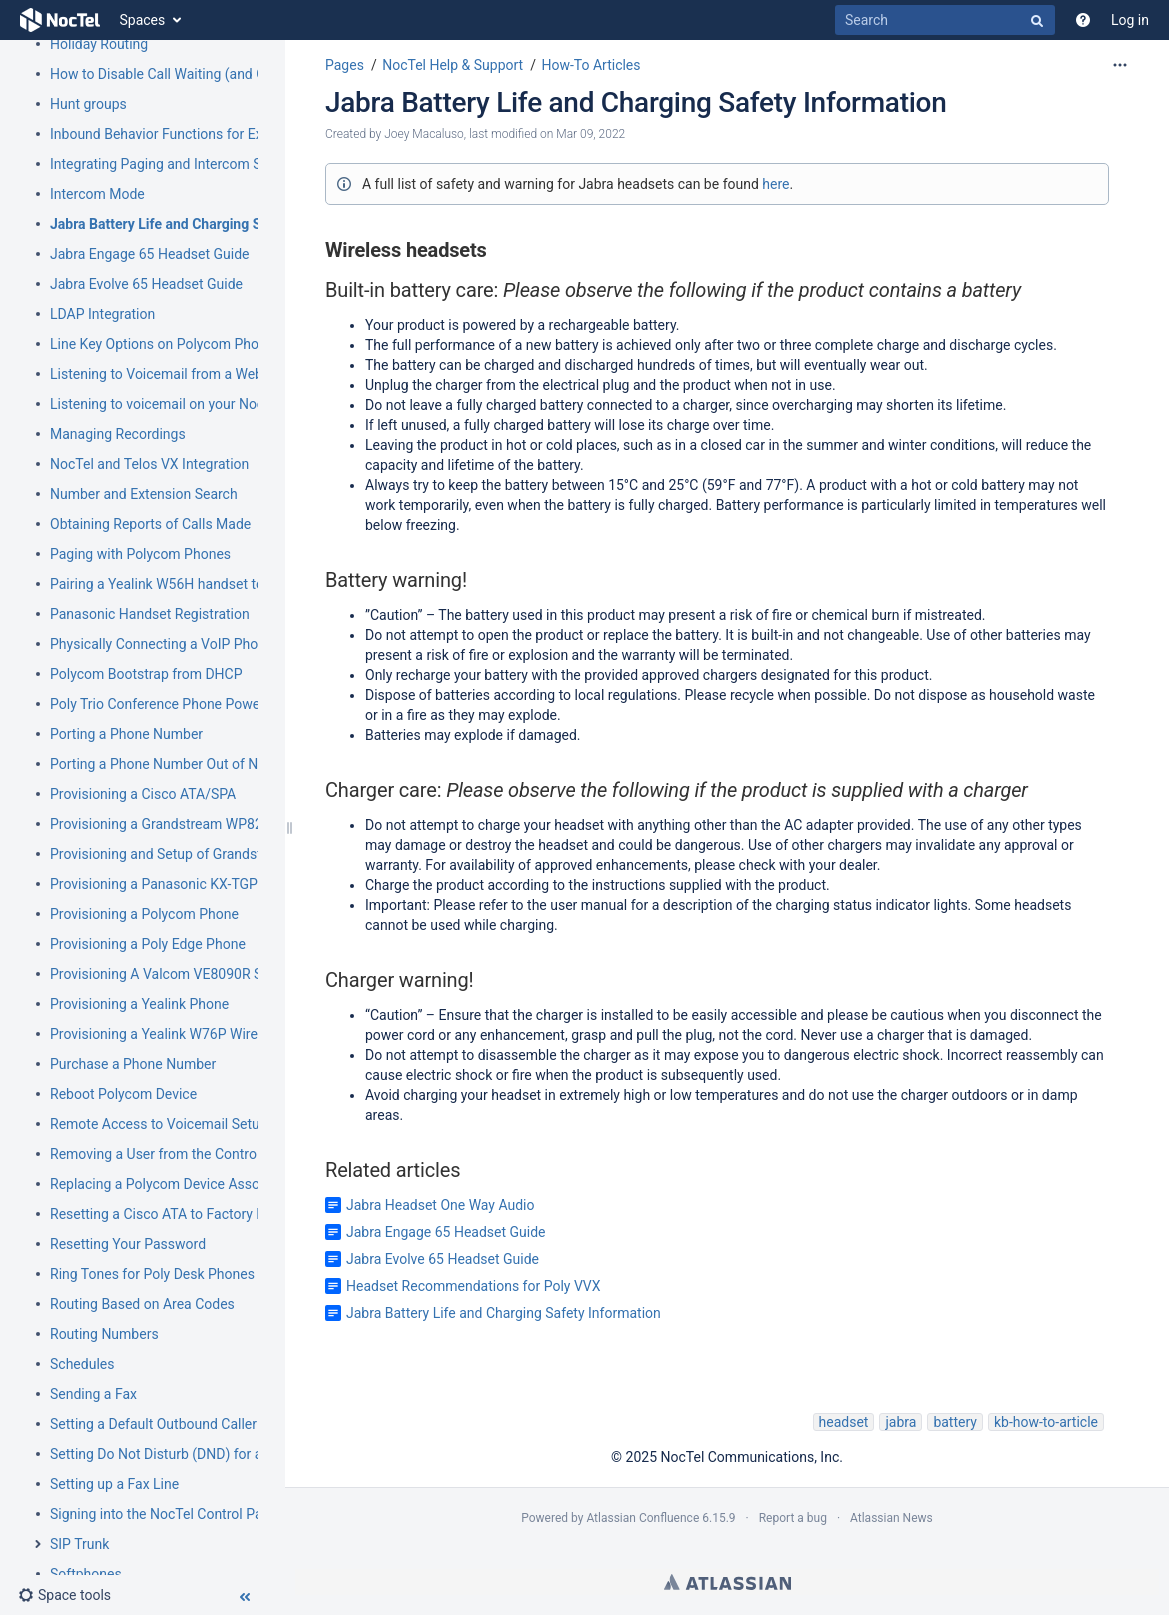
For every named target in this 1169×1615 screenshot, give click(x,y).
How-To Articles (590, 65)
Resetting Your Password (128, 1244)
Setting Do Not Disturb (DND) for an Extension (192, 1454)
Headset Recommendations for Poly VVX (473, 1286)
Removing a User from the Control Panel (174, 1154)
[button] (64, 1595)
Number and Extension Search (144, 494)
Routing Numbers (104, 1334)
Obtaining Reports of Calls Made (150, 524)
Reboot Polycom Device (123, 1094)
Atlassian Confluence (642, 1518)
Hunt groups (88, 104)
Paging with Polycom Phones (140, 554)
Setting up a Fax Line (114, 1484)
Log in (1130, 20)
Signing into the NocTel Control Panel (165, 1514)
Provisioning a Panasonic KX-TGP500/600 (180, 884)
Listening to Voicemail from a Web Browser (184, 374)
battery (955, 1422)
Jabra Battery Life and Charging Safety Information (210, 224)
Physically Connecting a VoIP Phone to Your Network (213, 644)
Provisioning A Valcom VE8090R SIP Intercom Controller (224, 974)
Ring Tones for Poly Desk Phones (152, 1274)
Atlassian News (891, 1518)
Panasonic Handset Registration (150, 614)
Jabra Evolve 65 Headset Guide (146, 284)
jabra (900, 1422)
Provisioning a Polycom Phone (144, 914)
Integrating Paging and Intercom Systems (178, 164)
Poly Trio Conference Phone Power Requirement (199, 704)
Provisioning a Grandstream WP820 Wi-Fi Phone (199, 824)
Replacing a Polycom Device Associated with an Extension (230, 1184)
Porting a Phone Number (126, 734)
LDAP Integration (102, 314)
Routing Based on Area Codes (142, 1304)
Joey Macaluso (424, 134)
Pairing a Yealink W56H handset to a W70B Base (200, 584)
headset (844, 1422)
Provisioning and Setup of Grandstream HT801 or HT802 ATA (239, 854)
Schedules (82, 1364)
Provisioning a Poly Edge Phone (148, 944)
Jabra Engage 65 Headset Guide (150, 254)
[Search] (945, 20)
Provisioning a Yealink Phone (139, 1004)
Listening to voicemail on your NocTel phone (187, 404)
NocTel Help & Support (452, 65)
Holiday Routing (99, 44)
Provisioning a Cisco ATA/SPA (143, 794)
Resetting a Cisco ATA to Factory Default (175, 1214)
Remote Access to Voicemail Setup (159, 1124)
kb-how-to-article (1046, 1422)
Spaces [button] (143, 20)
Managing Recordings (118, 434)
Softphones (86, 1574)
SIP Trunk (79, 1544)
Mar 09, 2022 (590, 134)
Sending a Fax (93, 1394)
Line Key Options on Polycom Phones (165, 344)
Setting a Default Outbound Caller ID (162, 1424)
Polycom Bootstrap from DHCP (146, 674)
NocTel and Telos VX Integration (149, 464)
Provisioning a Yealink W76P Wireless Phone (188, 1034)
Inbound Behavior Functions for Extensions (183, 134)
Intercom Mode (97, 194)
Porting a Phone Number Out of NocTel (171, 764)
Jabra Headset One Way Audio (440, 1205)
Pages (344, 65)
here (775, 184)
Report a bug (793, 1518)
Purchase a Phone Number (133, 1064)
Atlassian (727, 1582)
